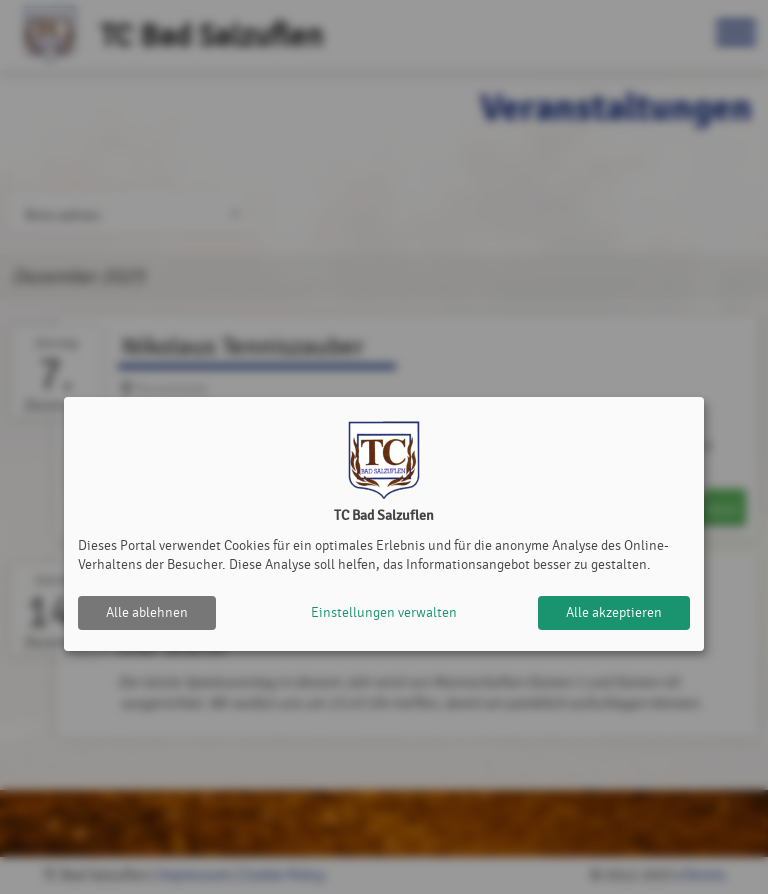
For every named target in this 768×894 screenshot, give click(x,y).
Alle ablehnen (147, 612)
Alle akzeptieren (614, 612)
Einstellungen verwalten (384, 612)
